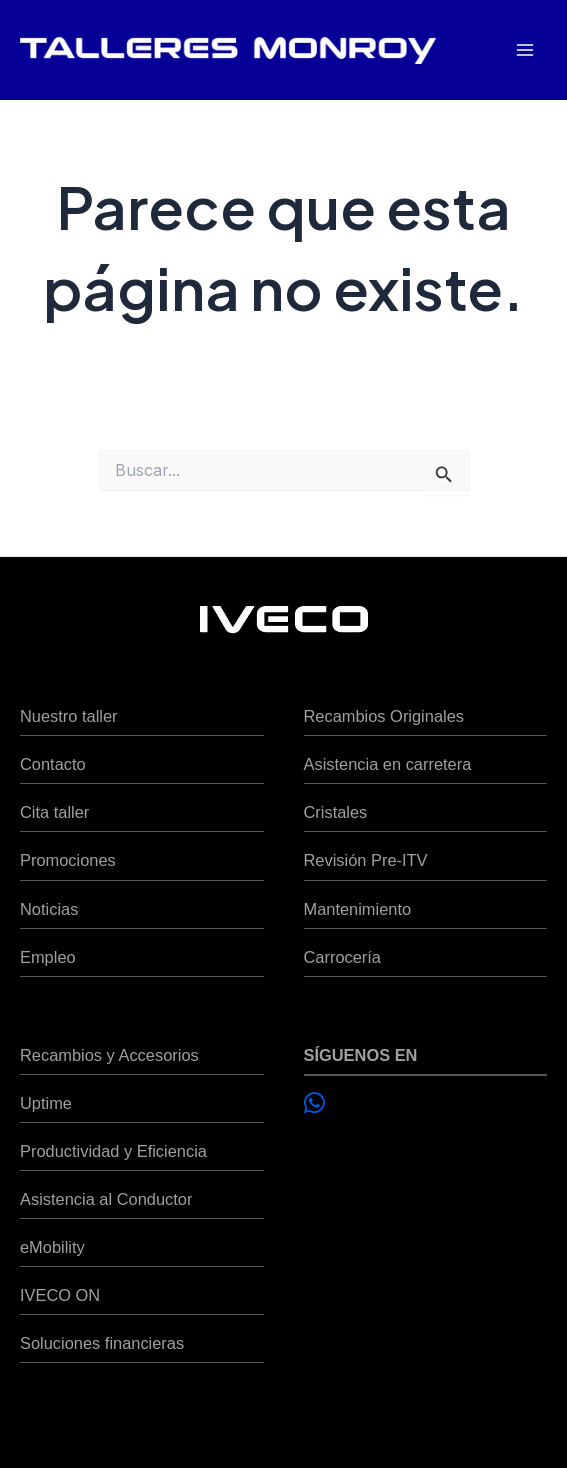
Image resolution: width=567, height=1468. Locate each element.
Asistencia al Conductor (106, 1199)
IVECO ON (60, 1295)
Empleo (48, 957)
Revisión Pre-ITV (366, 860)
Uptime (46, 1103)
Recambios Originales (384, 716)
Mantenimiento (358, 909)
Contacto (53, 764)
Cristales (336, 812)
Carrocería (343, 957)
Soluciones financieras (102, 1343)
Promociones (68, 860)
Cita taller (54, 812)
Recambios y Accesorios (109, 1055)
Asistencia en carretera (388, 764)
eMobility (52, 1247)
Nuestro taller (69, 716)
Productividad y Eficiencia (113, 1151)
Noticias (49, 909)
